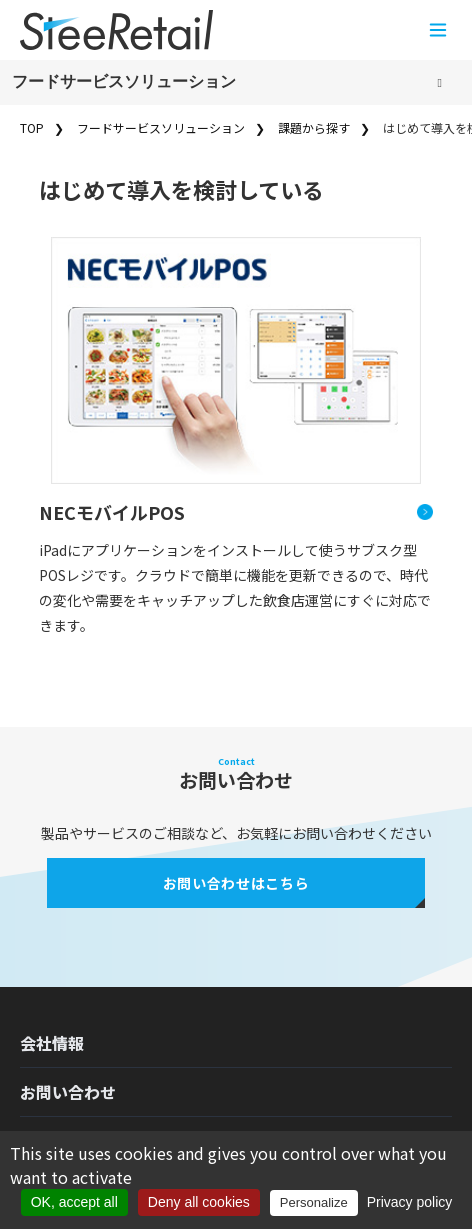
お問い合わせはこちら (236, 883)
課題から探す (314, 127)
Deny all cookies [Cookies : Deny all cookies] (199, 1202)
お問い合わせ (68, 1092)
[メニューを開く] (438, 30)
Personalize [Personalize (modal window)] (314, 1202)
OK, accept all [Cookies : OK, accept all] (74, 1202)
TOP (32, 127)
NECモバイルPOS (112, 512)
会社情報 (52, 1043)
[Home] (116, 30)
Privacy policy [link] (410, 1202)
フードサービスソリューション (124, 81)
